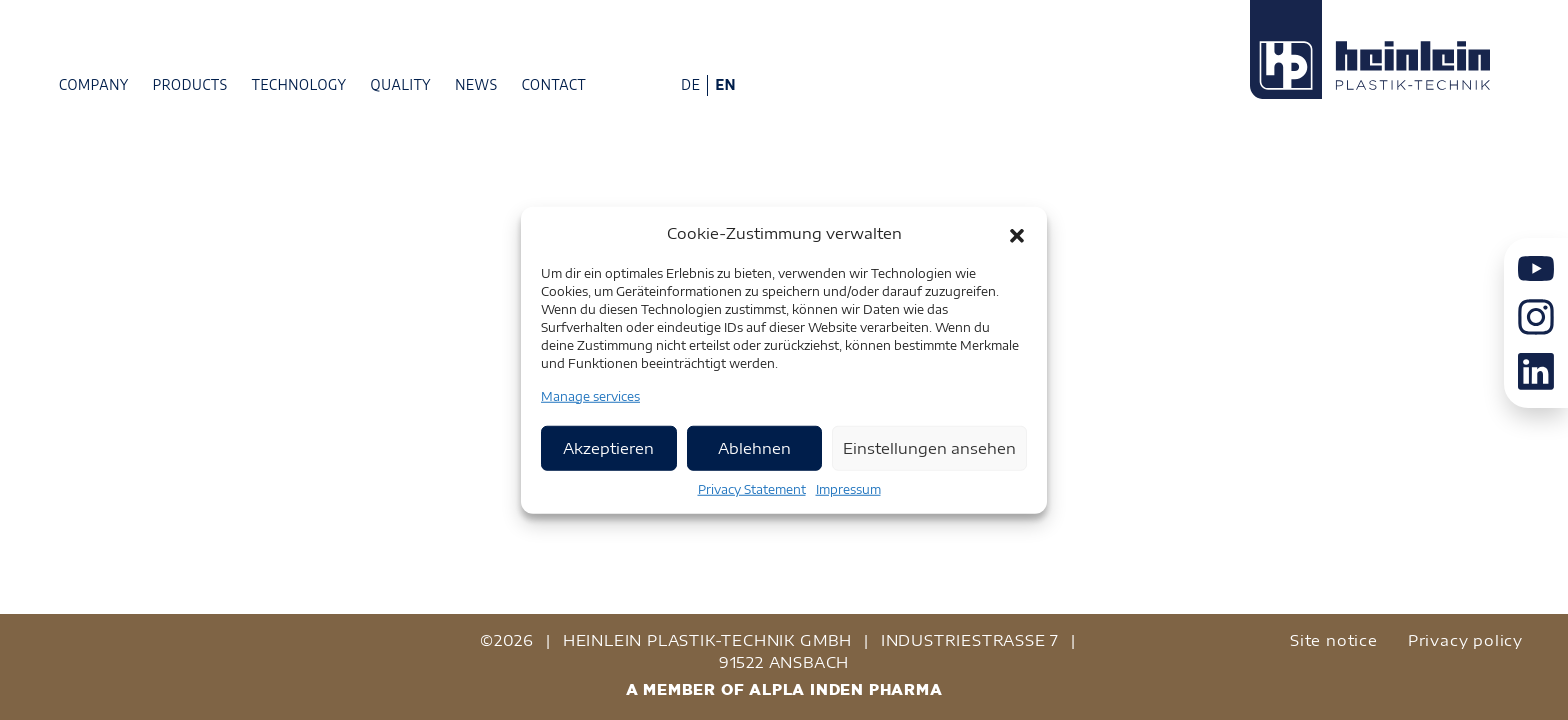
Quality (401, 84)
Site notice (1334, 640)
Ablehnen (754, 448)
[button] (1017, 233)
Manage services (590, 395)
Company (94, 84)
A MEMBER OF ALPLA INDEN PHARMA (784, 689)
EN (725, 84)
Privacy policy (1465, 640)
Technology (299, 84)
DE (690, 84)
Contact (554, 84)
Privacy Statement (752, 488)
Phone (610, 83)
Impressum (848, 488)
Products (190, 84)
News (476, 84)
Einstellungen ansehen (929, 448)
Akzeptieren (608, 448)
